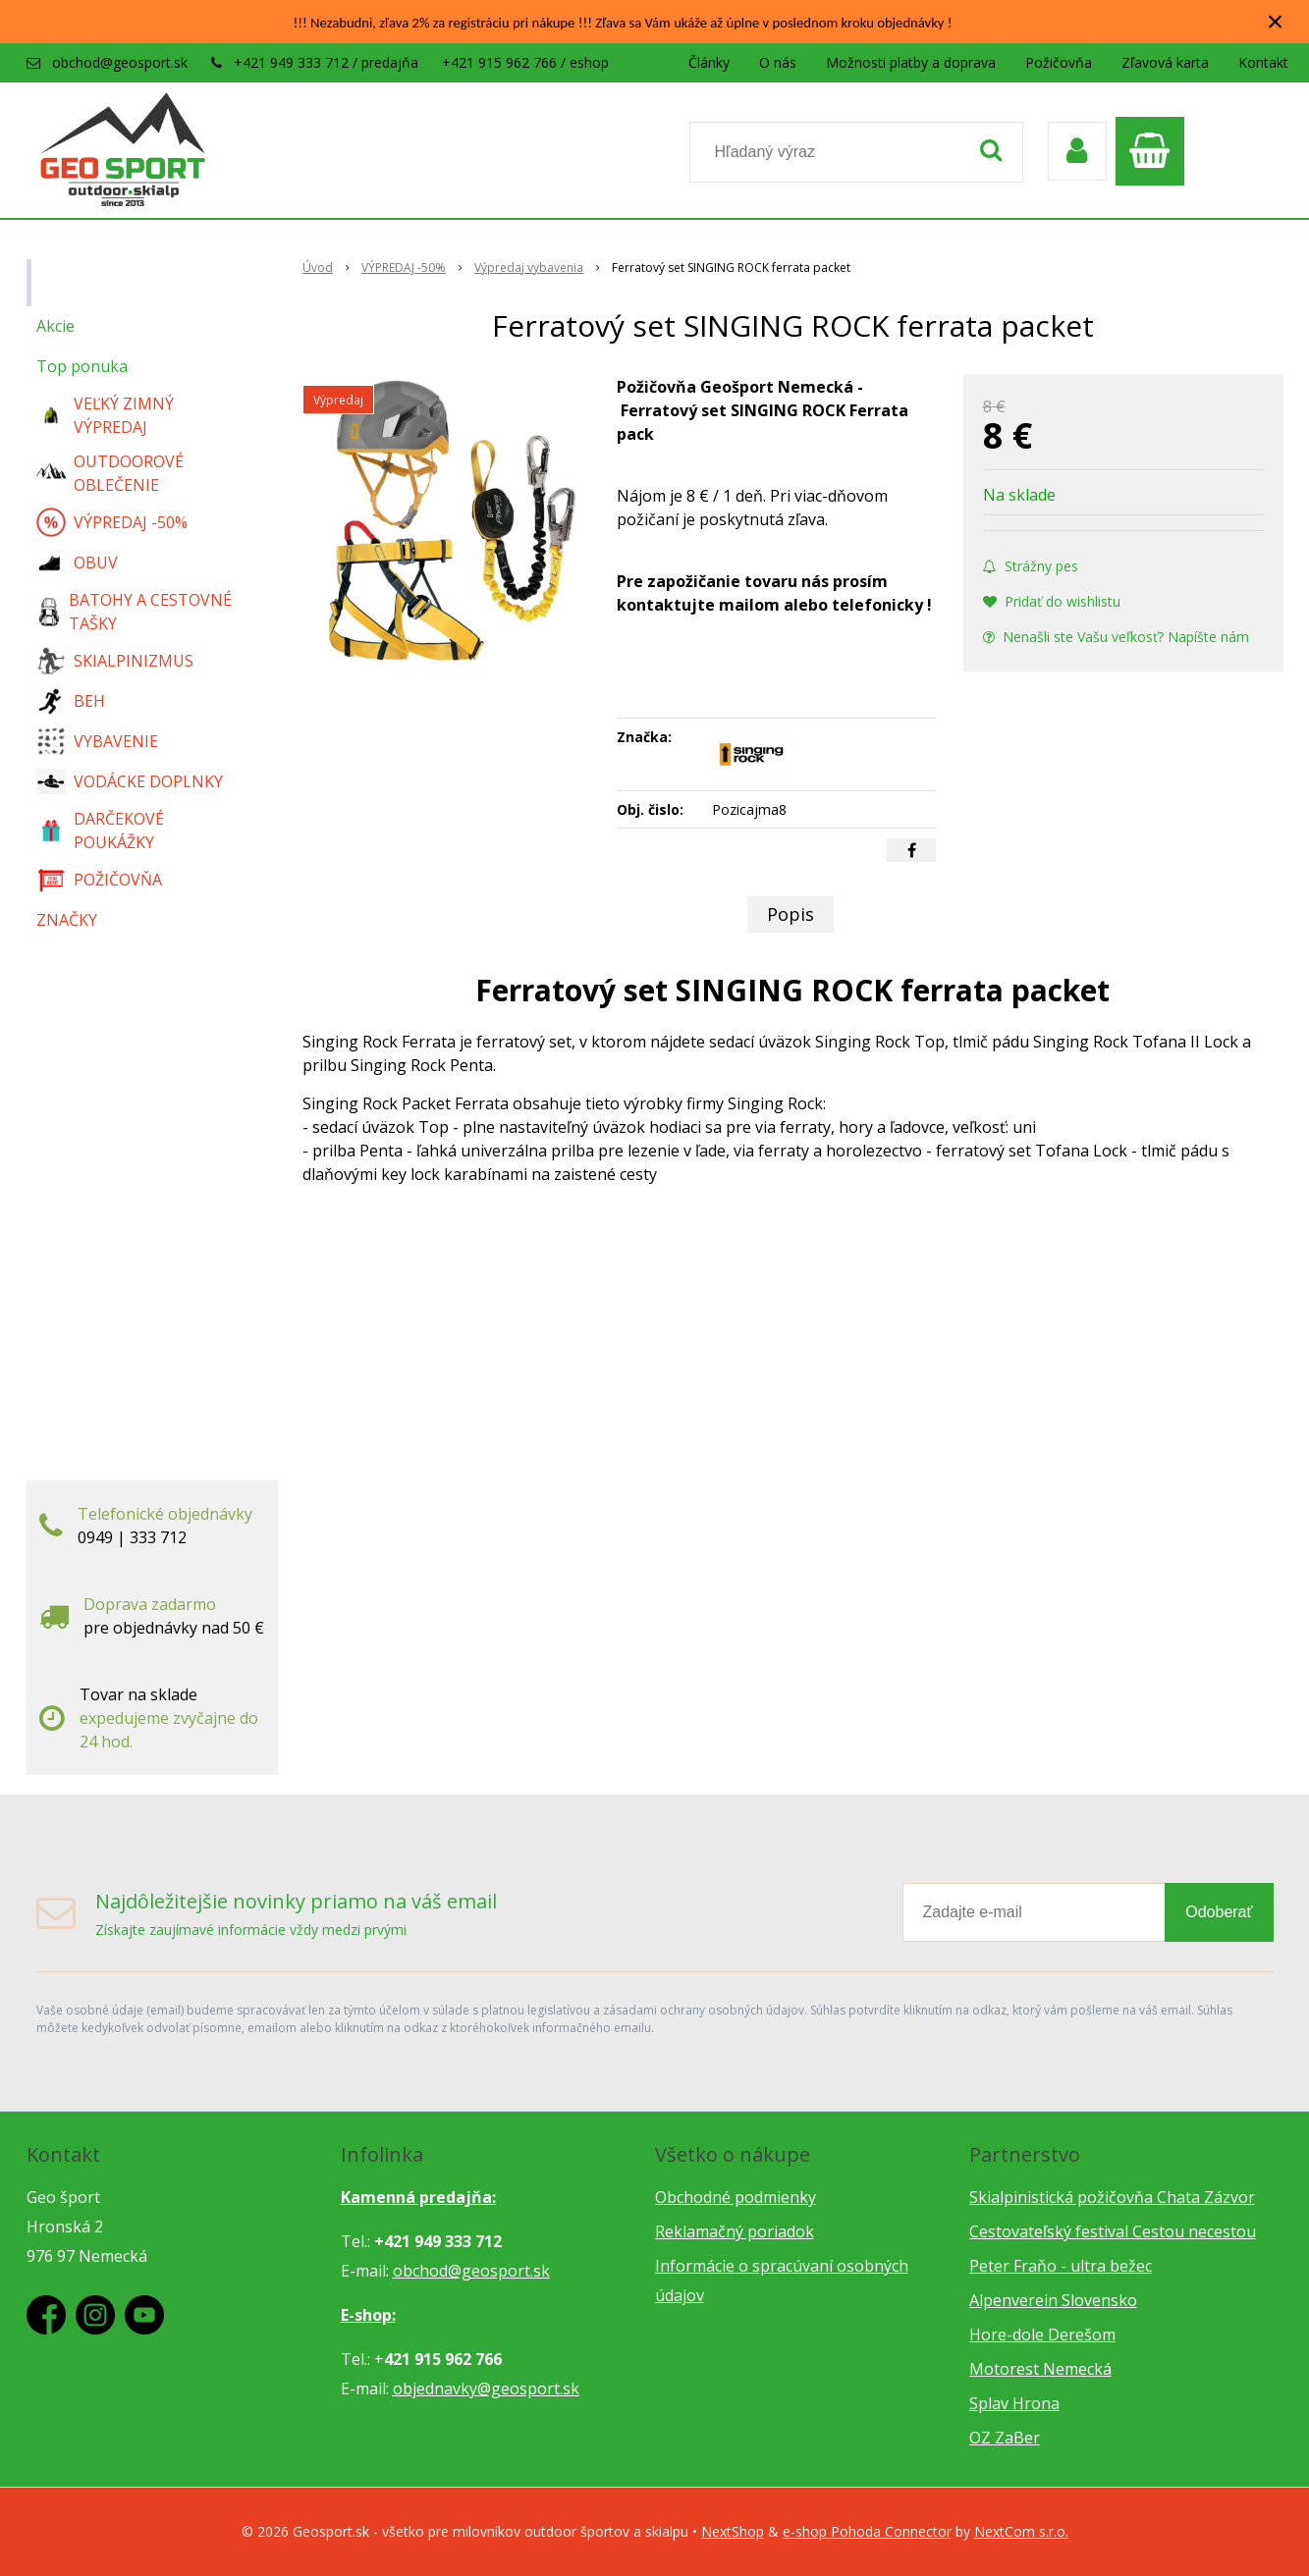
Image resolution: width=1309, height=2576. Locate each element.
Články (709, 62)
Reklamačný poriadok (734, 2231)
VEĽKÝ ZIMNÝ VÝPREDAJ (105, 415)
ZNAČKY (66, 920)
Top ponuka (82, 366)
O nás (777, 62)
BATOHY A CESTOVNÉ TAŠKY (134, 611)
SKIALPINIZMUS (114, 660)
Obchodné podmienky (735, 2197)
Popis (790, 914)
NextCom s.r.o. (1021, 2531)
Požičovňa (1058, 62)
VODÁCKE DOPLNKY (129, 782)
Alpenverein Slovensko (1053, 2300)
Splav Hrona (1014, 2403)
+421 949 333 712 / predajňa (326, 62)
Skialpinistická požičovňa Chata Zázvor (1112, 2197)
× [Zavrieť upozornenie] (1275, 21)
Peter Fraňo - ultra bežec (1060, 2266)
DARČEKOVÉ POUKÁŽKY (100, 830)
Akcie (55, 326)
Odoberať (1218, 1912)
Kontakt (1263, 62)
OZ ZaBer (1004, 2437)
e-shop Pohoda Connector (867, 2531)
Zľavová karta (1165, 62)
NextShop (732, 2531)
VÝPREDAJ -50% (112, 522)
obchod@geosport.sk (120, 62)
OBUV (77, 562)
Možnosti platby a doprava (911, 62)
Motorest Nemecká (1040, 2369)
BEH (70, 701)
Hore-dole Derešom (1042, 2334)
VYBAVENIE (97, 741)
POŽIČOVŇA (99, 879)
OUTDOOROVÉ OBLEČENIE (110, 473)
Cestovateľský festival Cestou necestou (1112, 2231)
